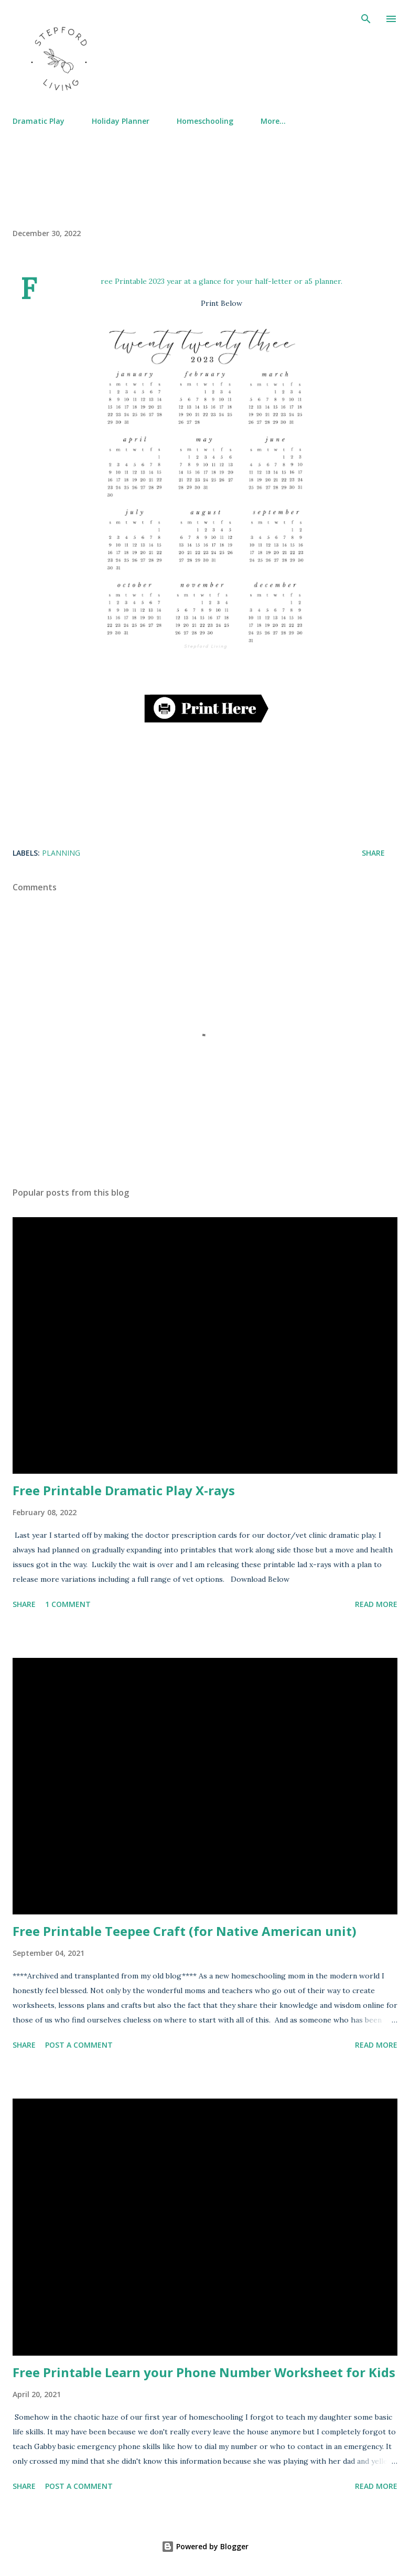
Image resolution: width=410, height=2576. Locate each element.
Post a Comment (79, 2045)
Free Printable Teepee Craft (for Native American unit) (185, 1931)
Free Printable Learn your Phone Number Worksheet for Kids (204, 2372)
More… (273, 121)
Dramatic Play (38, 121)
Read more (376, 1604)
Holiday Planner (120, 121)
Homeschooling (205, 121)
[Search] (366, 19)
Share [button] (373, 853)
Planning (61, 853)
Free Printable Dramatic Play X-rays (124, 1490)
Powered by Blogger (205, 2546)
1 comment (68, 1604)
